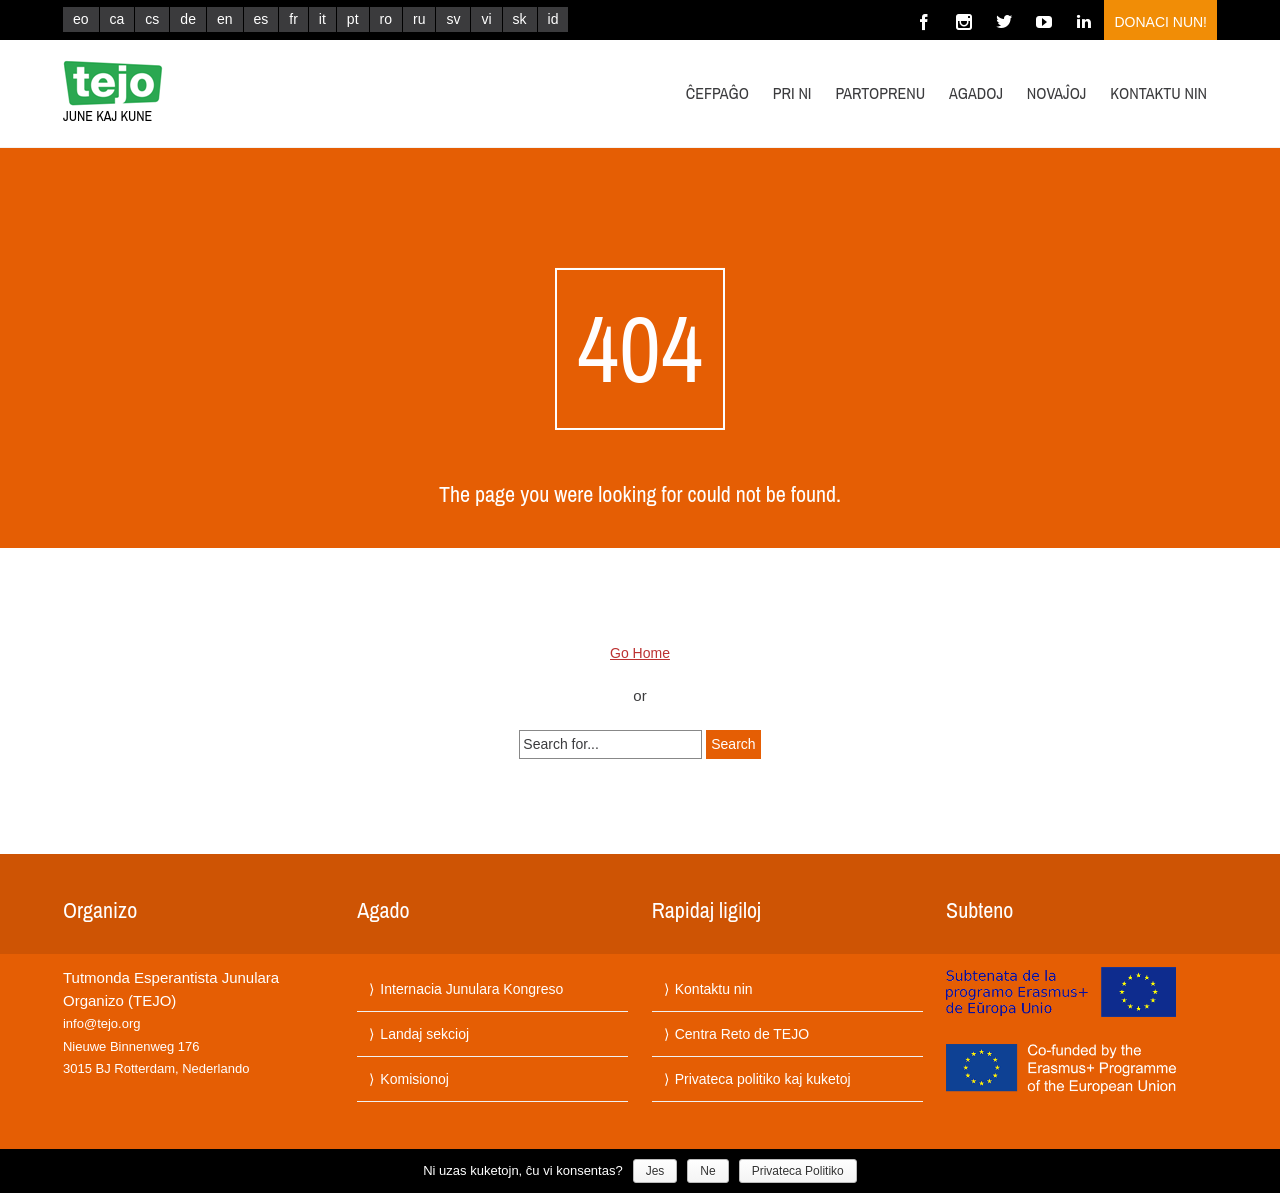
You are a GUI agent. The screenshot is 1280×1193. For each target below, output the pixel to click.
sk (520, 19)
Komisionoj (414, 1079)
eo (81, 19)
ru (419, 19)
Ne (707, 1171)
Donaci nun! (1160, 22)
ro (386, 19)
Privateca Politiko (798, 1171)
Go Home (640, 653)
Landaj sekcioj (424, 1034)
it (322, 19)
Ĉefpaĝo (717, 93)
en (225, 19)
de (188, 19)
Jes (655, 1171)
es (261, 19)
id (553, 19)
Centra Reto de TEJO (742, 1034)
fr (293, 19)
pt (353, 19)
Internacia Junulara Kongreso (471, 989)
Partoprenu (880, 93)
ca (117, 19)
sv (453, 19)
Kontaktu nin (1158, 93)
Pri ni (792, 93)
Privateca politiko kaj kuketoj (763, 1079)
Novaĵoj (1057, 93)
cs (152, 19)
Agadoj (976, 93)
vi (486, 19)
